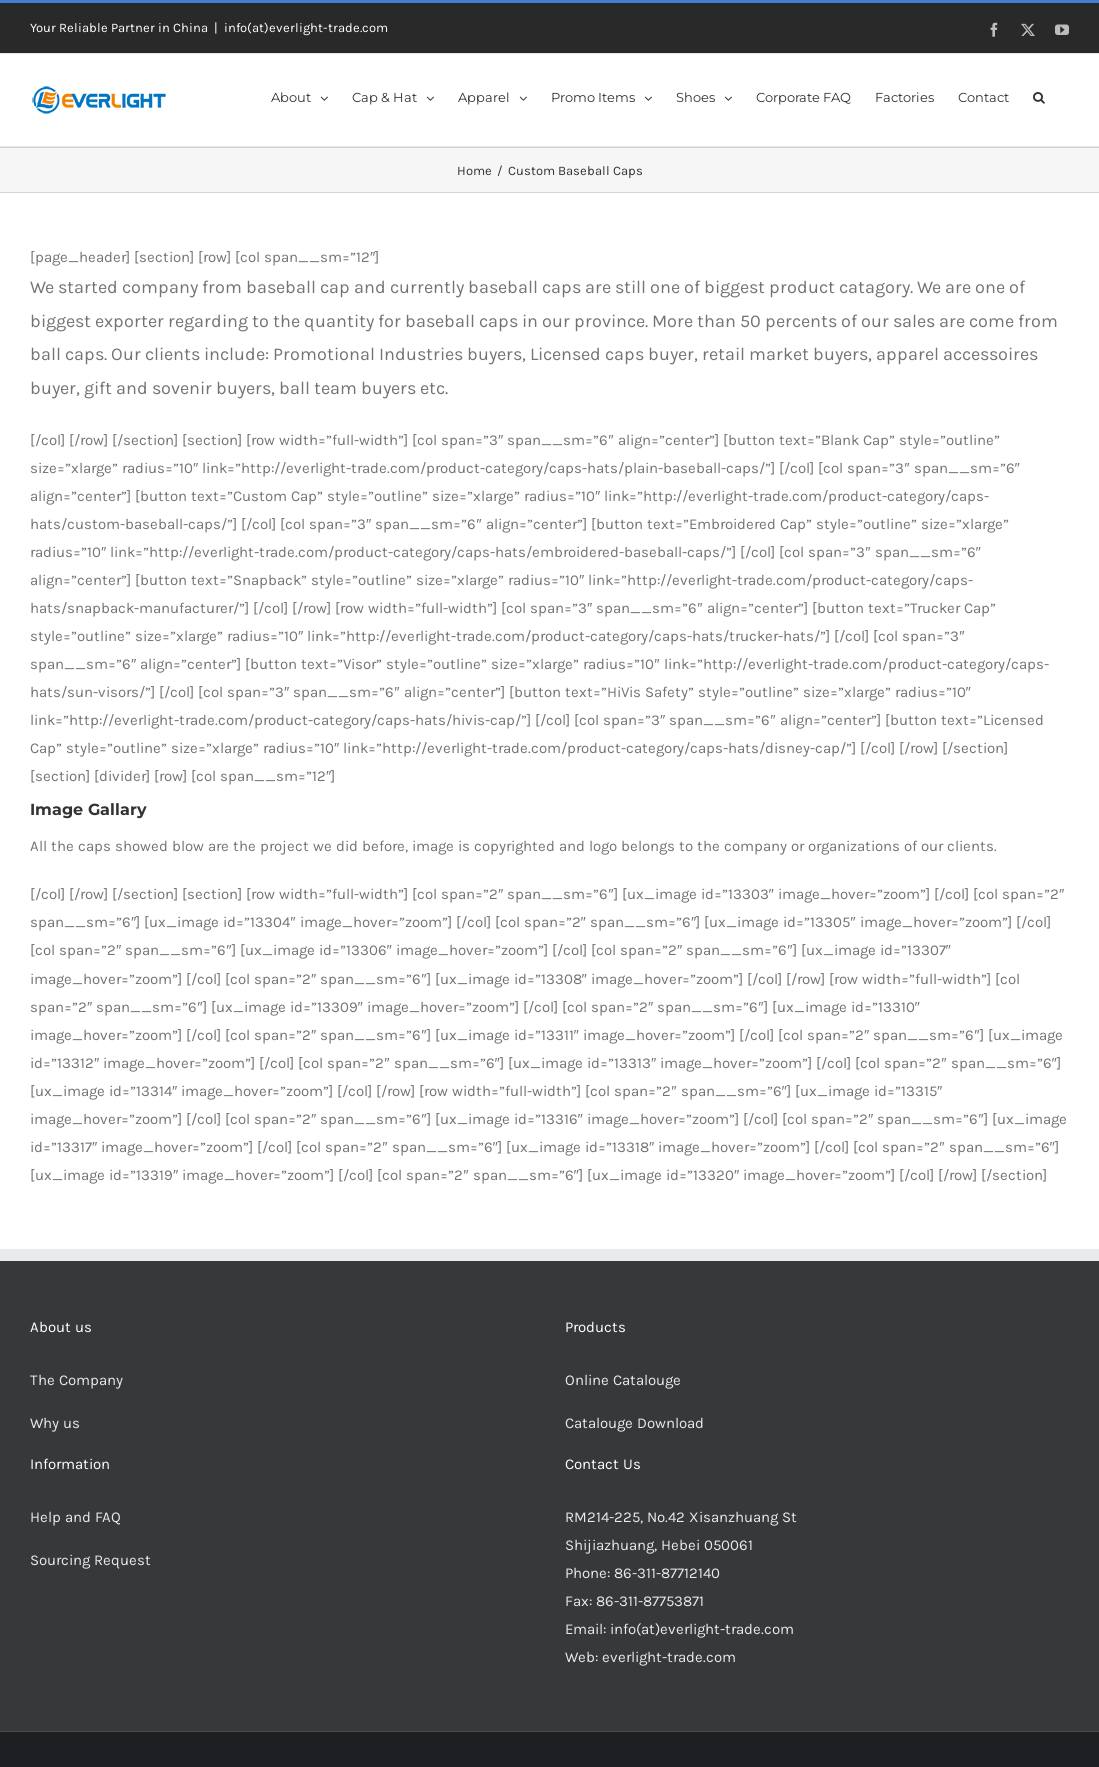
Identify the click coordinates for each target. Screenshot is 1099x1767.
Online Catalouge (623, 1380)
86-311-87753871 (650, 1601)
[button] (1039, 96)
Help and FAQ (75, 1517)
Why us (55, 1423)
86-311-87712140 (667, 1573)
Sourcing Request (90, 1560)
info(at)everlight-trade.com (306, 27)
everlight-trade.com (669, 1657)
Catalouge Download (636, 1423)
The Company (76, 1380)
